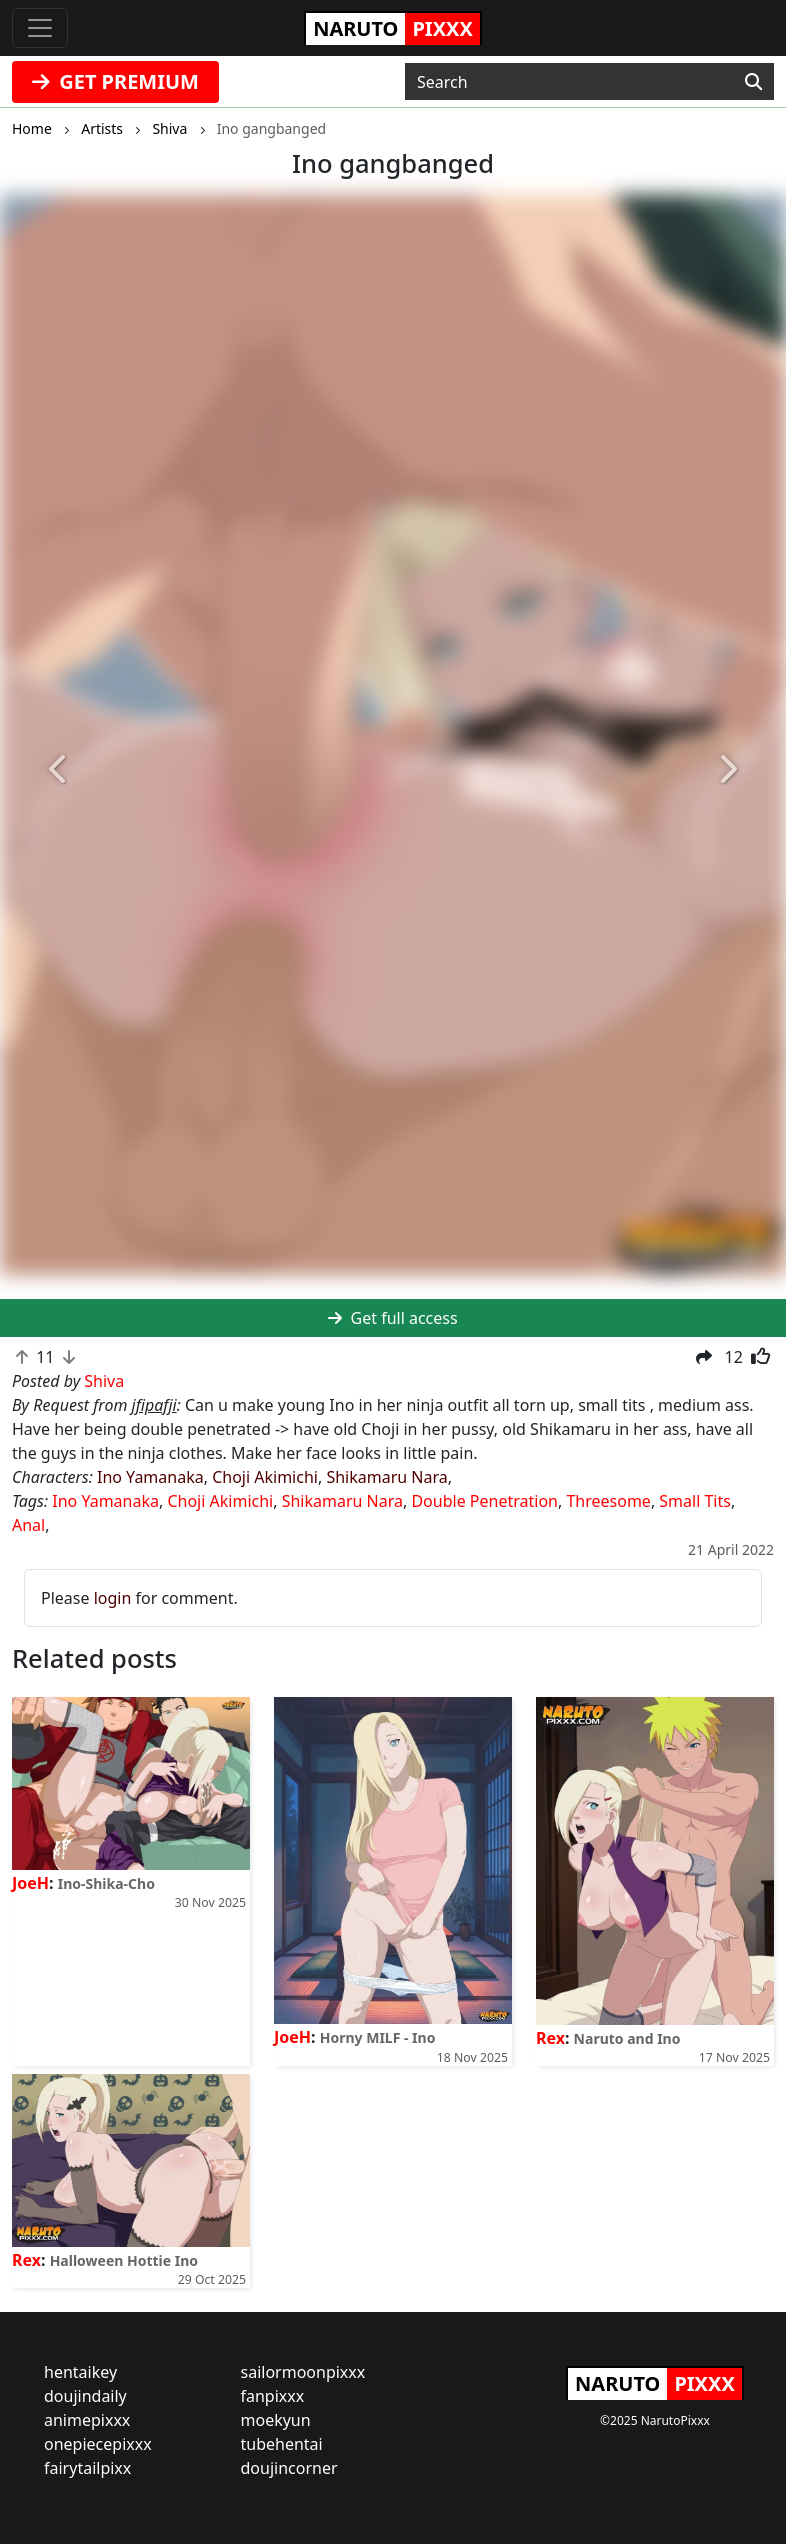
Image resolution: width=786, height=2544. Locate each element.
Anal (28, 1525)
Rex (550, 2038)
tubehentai (282, 2444)
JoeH (30, 1883)
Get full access (392, 1318)
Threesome (608, 1501)
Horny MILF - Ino (378, 2037)
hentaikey (80, 2372)
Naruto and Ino (627, 2038)
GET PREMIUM (115, 81)
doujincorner (289, 2468)
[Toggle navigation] (40, 28)
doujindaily (85, 2396)
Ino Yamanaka (150, 1477)
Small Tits (695, 1501)
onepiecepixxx (98, 2444)
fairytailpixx (87, 2468)
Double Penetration (484, 1501)
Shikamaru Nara (386, 1477)
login (113, 1598)
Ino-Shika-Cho (106, 1883)
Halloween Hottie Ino (124, 2260)
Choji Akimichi (265, 1477)
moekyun (276, 2420)
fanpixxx (273, 2396)
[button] (59, 770)
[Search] (753, 82)
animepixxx (87, 2420)
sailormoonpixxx (303, 2372)
